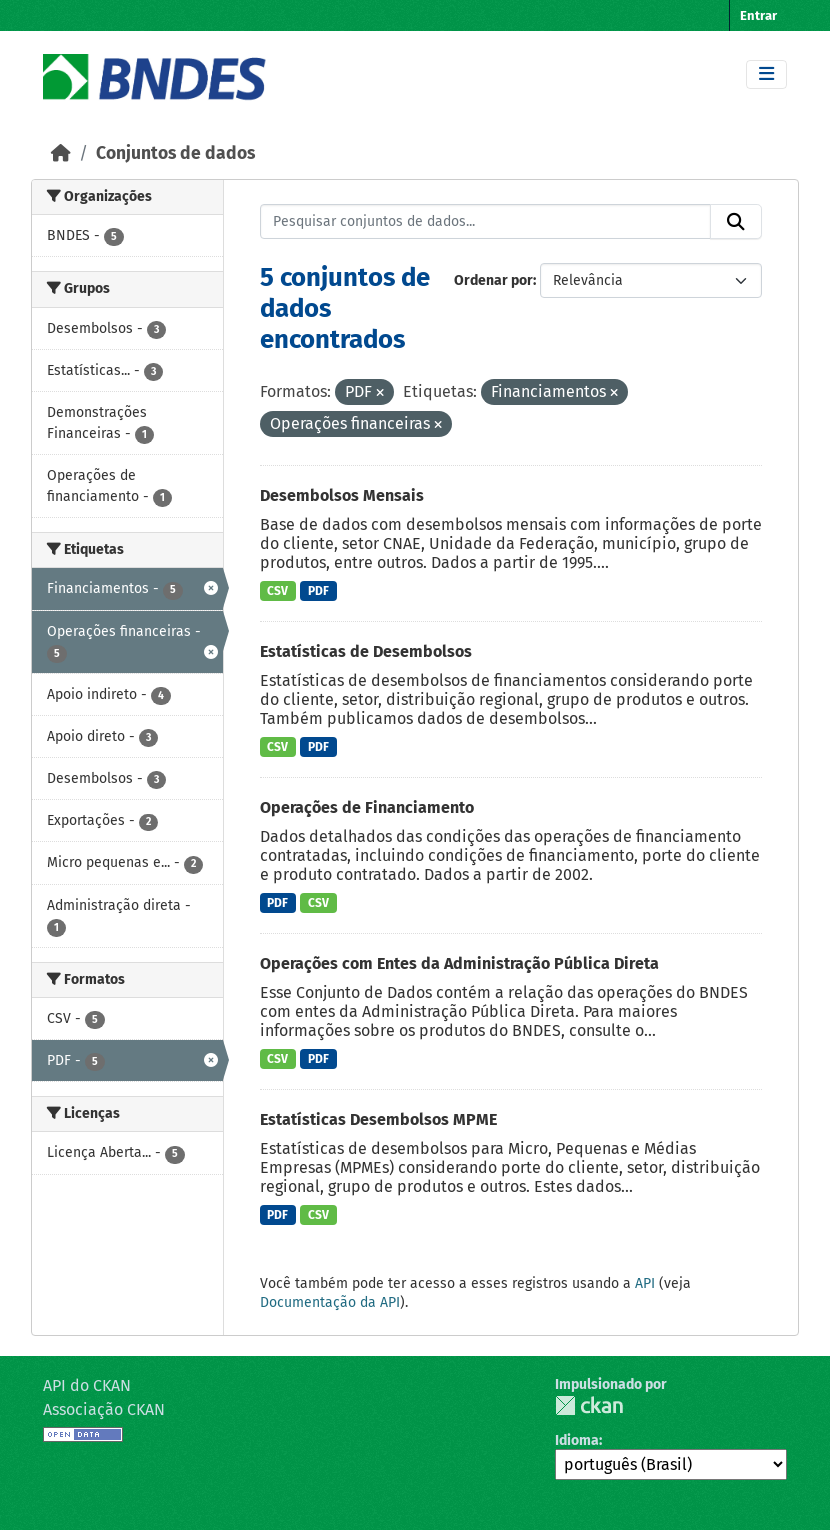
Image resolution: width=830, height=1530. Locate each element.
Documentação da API (330, 1302)
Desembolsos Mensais (342, 495)
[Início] (61, 153)
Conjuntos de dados (175, 153)
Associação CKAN (104, 1409)
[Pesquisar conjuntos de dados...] (486, 222)
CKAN (589, 1405)
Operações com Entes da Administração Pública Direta (459, 963)
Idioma (577, 1440)
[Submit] (736, 222)
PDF (318, 591)
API (645, 1283)
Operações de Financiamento (367, 807)
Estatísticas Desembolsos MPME (378, 1119)
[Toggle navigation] (766, 74)
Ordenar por (493, 280)
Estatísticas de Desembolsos (366, 651)
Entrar (758, 15)
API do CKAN (87, 1385)
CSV (277, 591)
